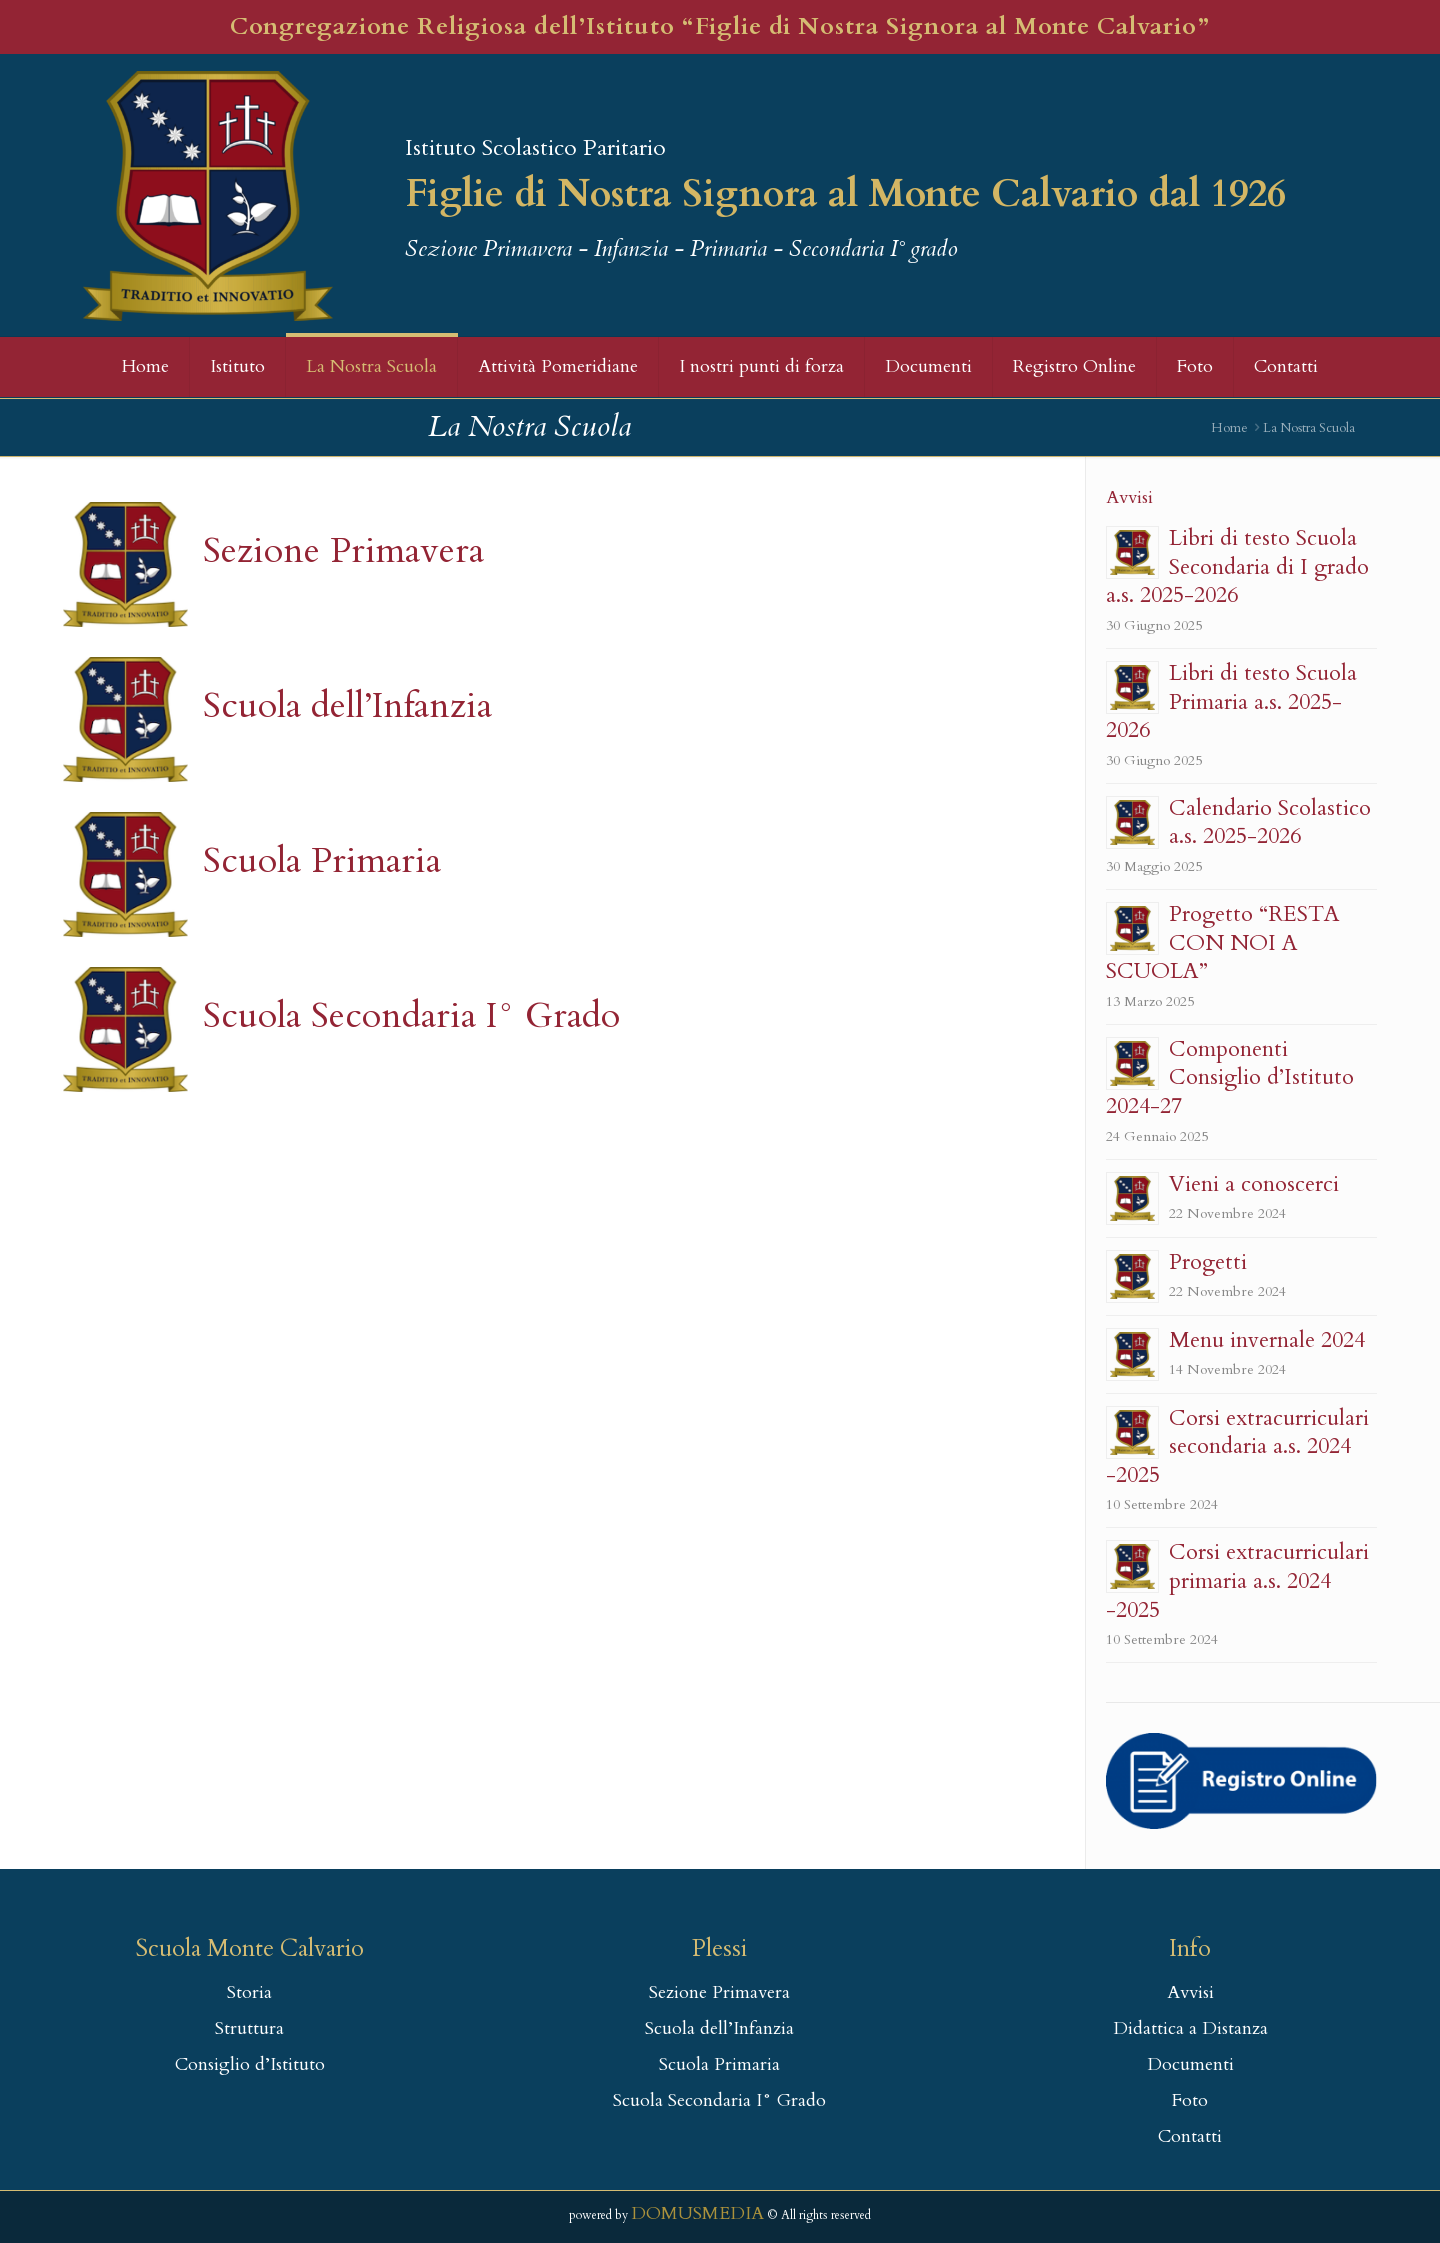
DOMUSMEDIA (697, 2213)
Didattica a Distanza (1190, 2028)
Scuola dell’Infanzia (347, 705)
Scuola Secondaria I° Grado (411, 1015)
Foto (1190, 2100)
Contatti (1190, 2136)
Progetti (1208, 1262)
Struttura (249, 2028)
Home (1229, 428)
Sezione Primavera (343, 550)
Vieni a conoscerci (1254, 1184)
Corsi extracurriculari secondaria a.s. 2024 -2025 (1237, 1446)
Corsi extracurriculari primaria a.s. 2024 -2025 (1237, 1580)
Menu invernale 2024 (1267, 1340)
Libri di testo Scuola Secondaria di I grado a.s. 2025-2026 (1237, 566)
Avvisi (1190, 1992)
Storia (249, 1992)
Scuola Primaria (322, 860)
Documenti (1190, 2064)
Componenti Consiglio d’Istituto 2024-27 (1230, 1077)
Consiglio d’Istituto (250, 2064)
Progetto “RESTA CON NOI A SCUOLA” (1223, 942)
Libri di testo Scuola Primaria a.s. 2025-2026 (1231, 701)
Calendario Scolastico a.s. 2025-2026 (1270, 822)
